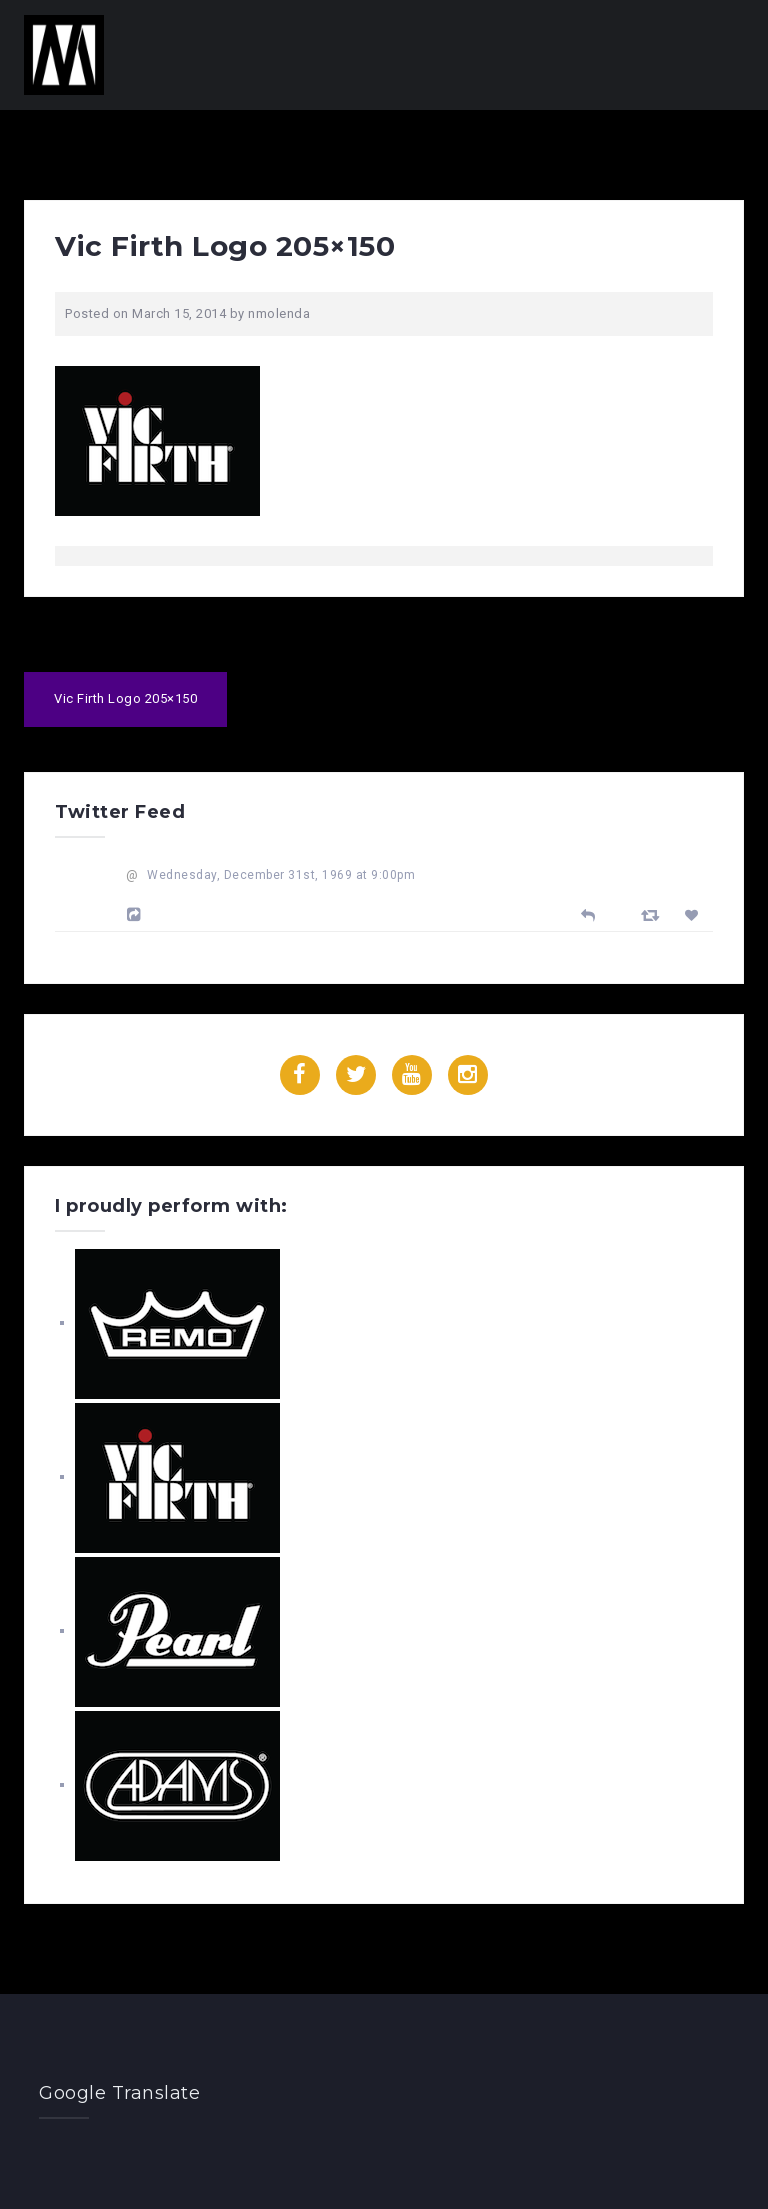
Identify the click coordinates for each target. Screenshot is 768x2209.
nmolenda (279, 313)
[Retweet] (653, 914)
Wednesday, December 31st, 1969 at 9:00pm (281, 875)
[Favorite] (694, 915)
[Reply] (588, 913)
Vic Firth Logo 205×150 (125, 698)
